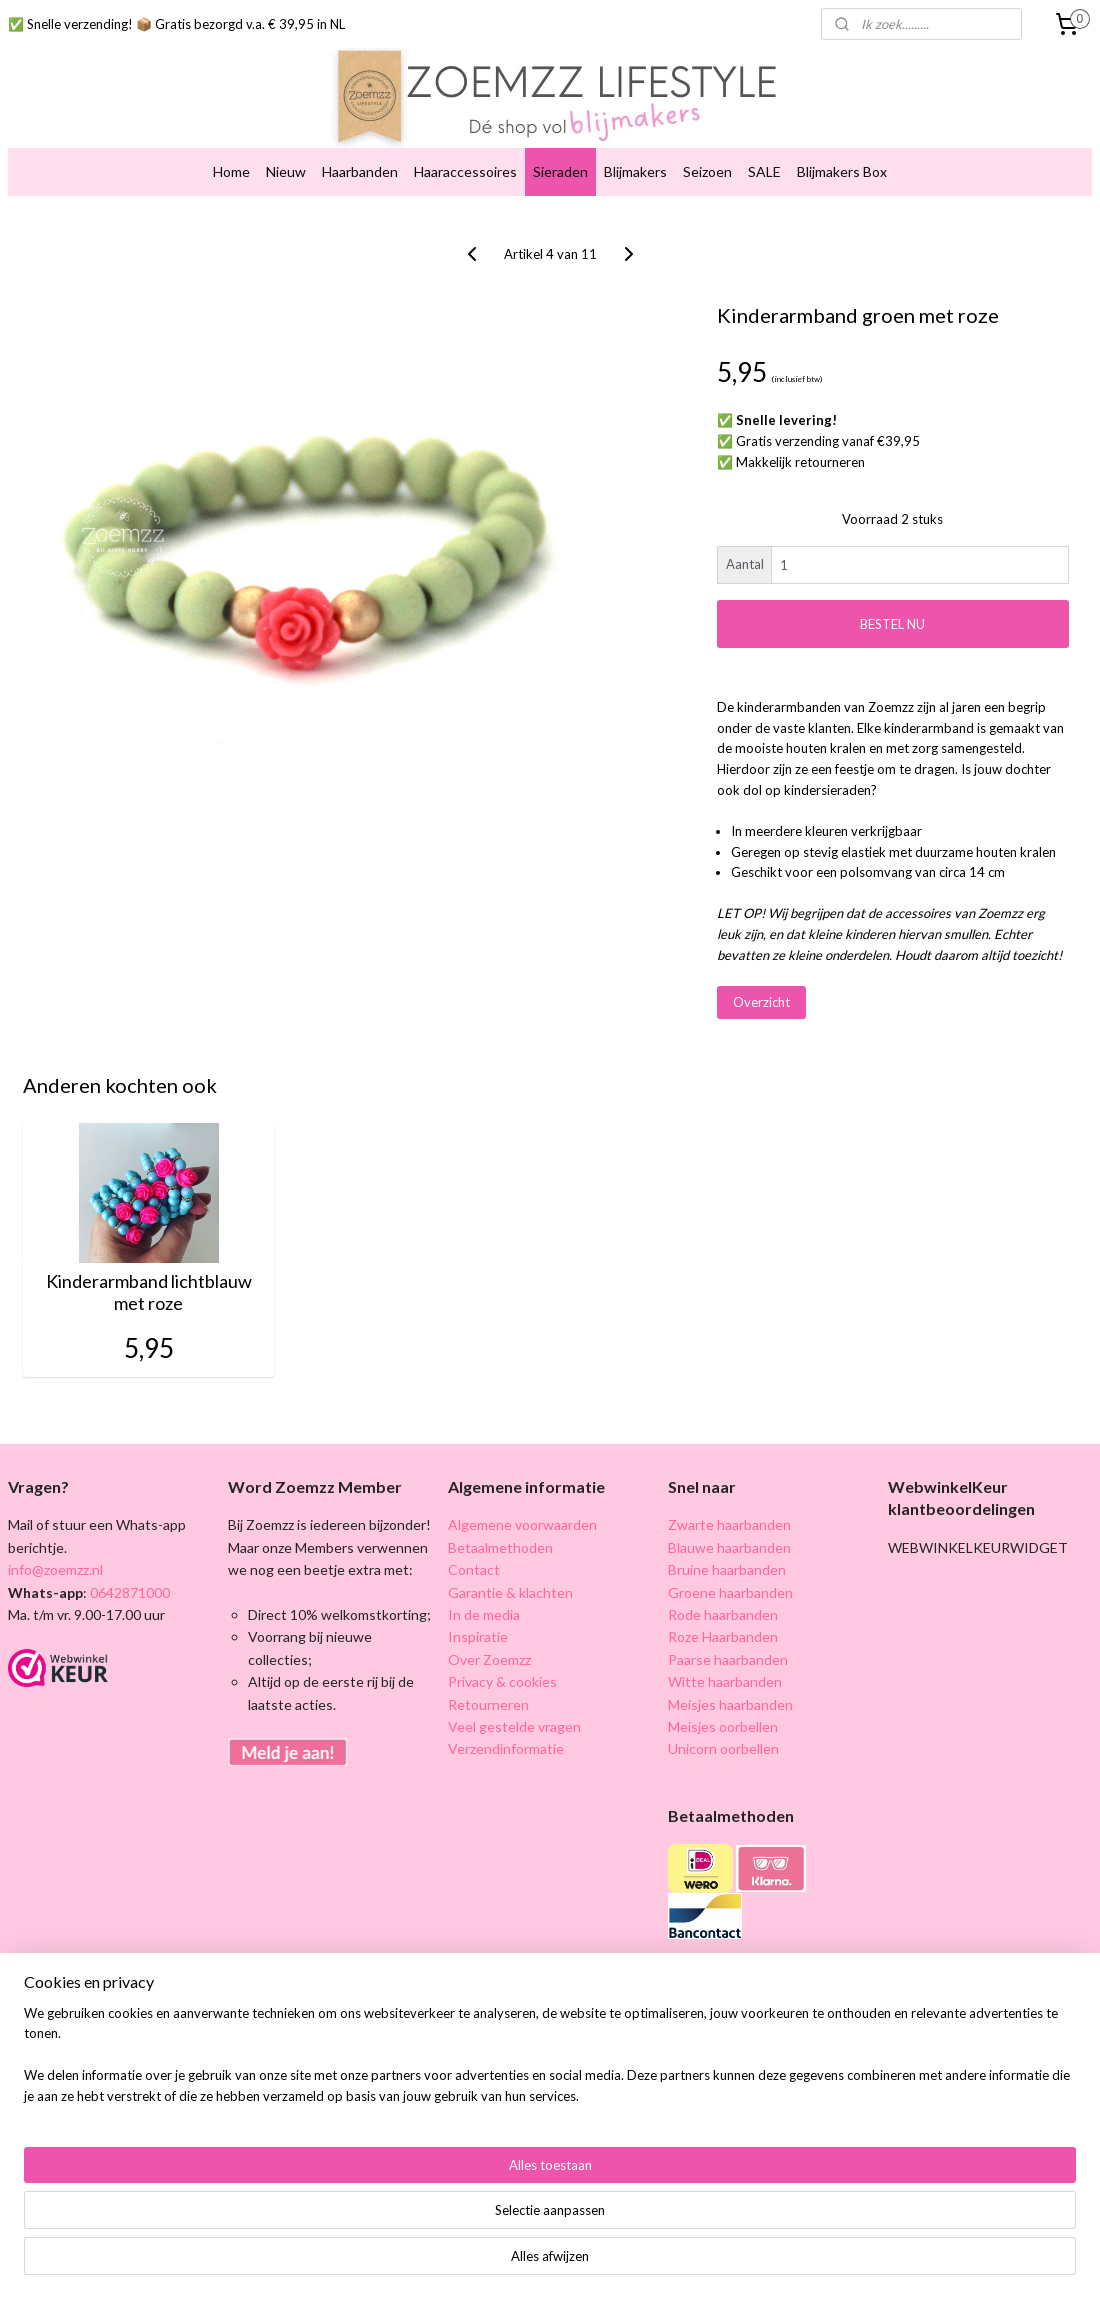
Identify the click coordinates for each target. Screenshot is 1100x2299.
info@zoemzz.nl (55, 1569)
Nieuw (286, 171)
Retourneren (488, 1704)
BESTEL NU (892, 624)
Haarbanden (360, 171)
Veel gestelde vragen (514, 1726)
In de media (484, 1614)
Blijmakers (635, 171)
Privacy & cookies (502, 1681)
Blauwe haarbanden (729, 1547)
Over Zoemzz (489, 1659)
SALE (764, 171)
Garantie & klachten (510, 1592)
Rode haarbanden (723, 1614)
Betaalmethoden (500, 1547)
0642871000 (128, 1592)
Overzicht (761, 1002)
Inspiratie (478, 1636)
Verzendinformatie (506, 1748)
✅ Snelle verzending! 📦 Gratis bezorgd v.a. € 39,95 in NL (176, 24)
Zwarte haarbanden (729, 1524)
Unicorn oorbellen (723, 1748)
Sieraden (560, 171)
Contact (474, 1569)
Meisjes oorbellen (723, 1726)
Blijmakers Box (842, 171)
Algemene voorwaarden (522, 1524)
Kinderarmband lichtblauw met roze (149, 1292)
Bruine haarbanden (727, 1569)
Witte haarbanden (725, 1681)
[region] (418, 2224)
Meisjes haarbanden (730, 1704)
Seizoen (707, 171)
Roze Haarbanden (723, 1636)
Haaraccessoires (465, 171)
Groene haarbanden (730, 1592)
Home (231, 171)
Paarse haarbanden (728, 1659)
